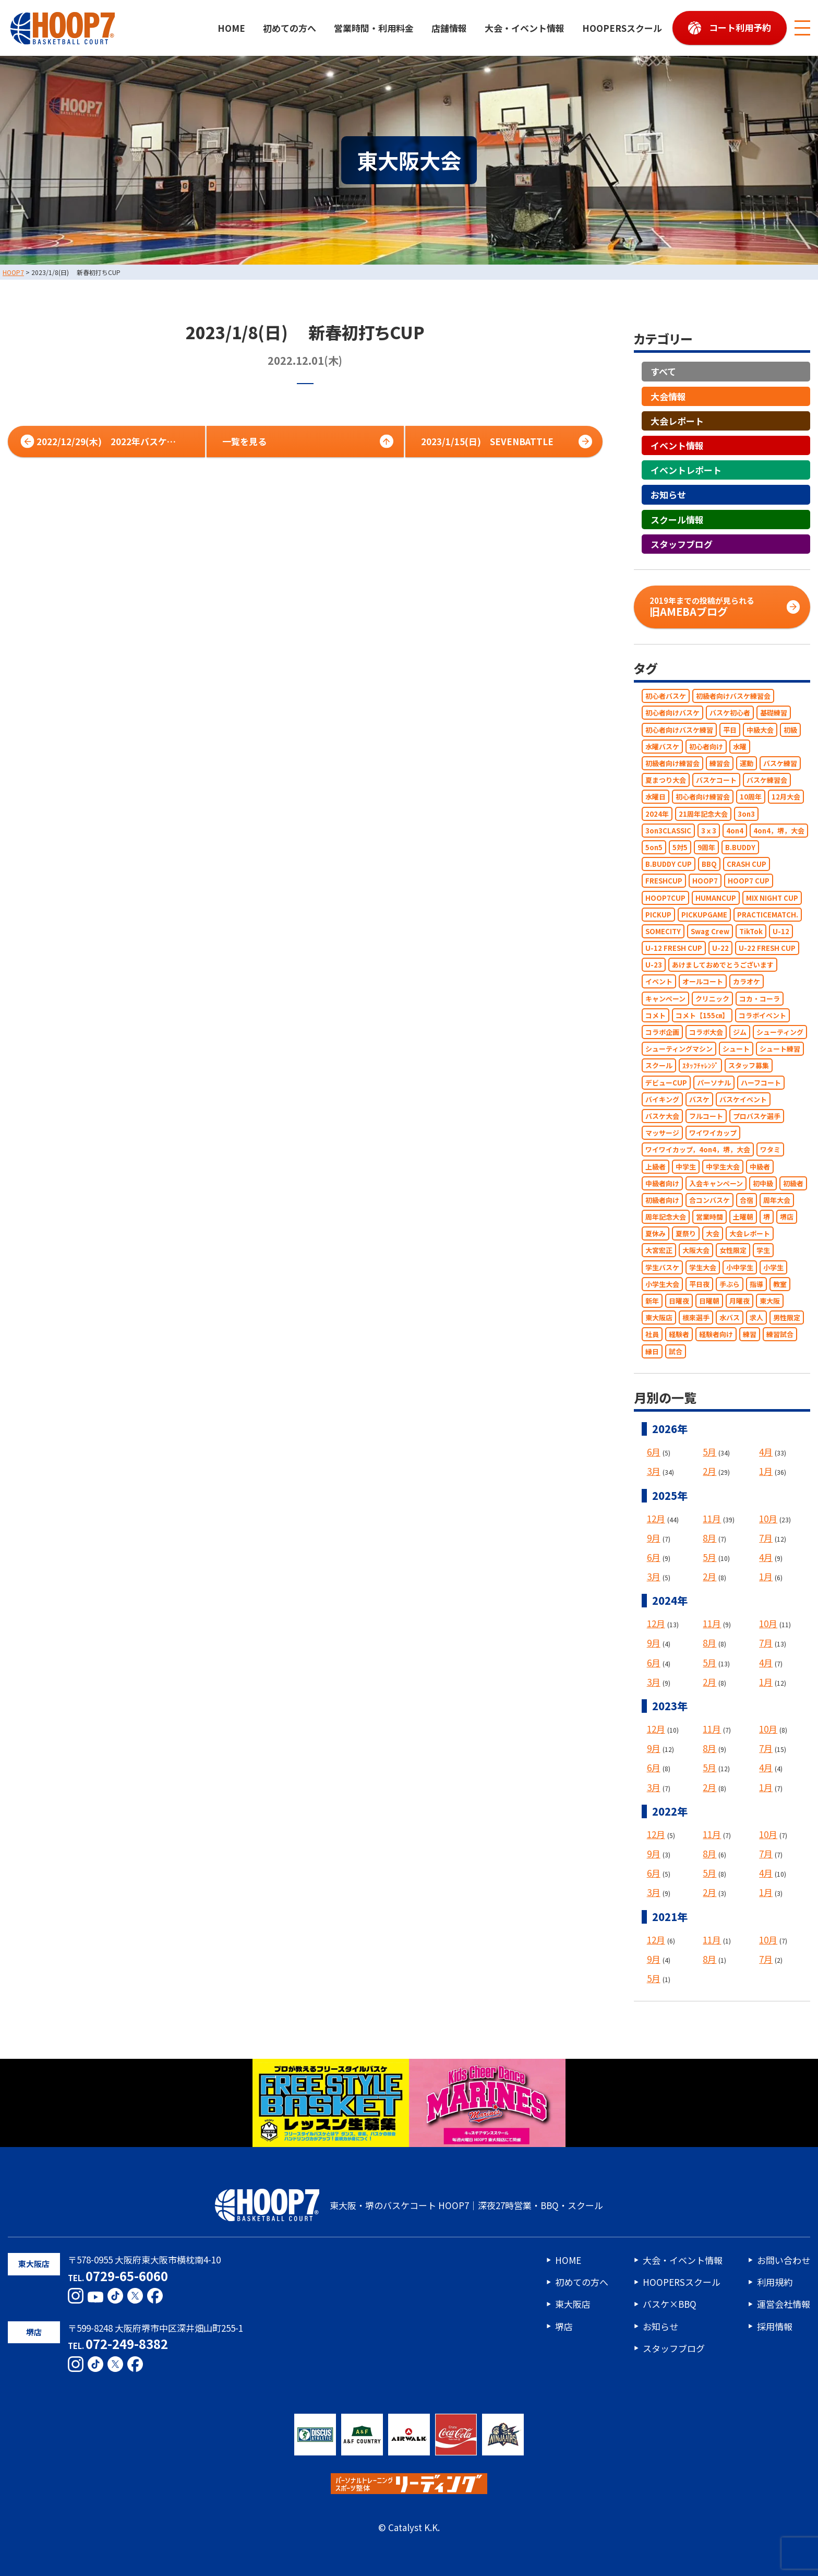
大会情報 (668, 396)
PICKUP (658, 915)
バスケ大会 (662, 1116)
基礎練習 (773, 713)
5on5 (654, 847)
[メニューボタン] (802, 28)
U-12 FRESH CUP (673, 948)
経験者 (679, 1335)
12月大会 (786, 797)
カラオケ (746, 982)
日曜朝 (709, 1301)
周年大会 (776, 1200)
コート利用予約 (740, 27)
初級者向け (662, 1200)
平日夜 (699, 1284)
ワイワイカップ (713, 1133)
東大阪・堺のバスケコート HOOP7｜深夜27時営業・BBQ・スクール (409, 2205)
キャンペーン (665, 999)
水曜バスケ (662, 747)
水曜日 (655, 797)
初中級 (763, 1183)
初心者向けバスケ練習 (679, 730)
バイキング (662, 1099)
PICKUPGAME (704, 915)
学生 (763, 1251)
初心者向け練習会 (703, 797)
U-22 (720, 948)
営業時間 (709, 1217)
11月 (712, 1518)
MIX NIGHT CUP (772, 898)
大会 (712, 1234)
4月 (766, 1452)
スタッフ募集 (748, 1066)
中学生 (686, 1167)
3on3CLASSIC (668, 831)
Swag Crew (710, 931)
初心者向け (706, 747)
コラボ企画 (662, 1032)
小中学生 (739, 1267)
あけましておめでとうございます (723, 965)
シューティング (779, 1032)
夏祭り (686, 1234)
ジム (740, 1032)
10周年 (751, 797)
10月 (768, 1518)
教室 (780, 1284)
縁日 (652, 1351)
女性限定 (733, 1251)
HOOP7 (705, 881)
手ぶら (729, 1284)
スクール (658, 1066)
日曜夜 (679, 1301)
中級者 (760, 1167)
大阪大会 (695, 1251)
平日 (730, 730)
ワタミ (770, 1150)
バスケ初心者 (729, 713)
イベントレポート (686, 470)
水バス (729, 1318)
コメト (655, 1015)
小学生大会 (662, 1284)
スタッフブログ (682, 544)
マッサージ (662, 1133)
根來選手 (695, 1318)
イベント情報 (677, 445)
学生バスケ (662, 1267)
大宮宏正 (658, 1251)
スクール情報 (677, 519)
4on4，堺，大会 (778, 831)
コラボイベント (762, 1015)
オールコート (702, 982)
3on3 (746, 814)
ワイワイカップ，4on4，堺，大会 (697, 1150)
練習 (749, 1335)
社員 (652, 1335)
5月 (709, 1452)
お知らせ (668, 495)
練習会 (719, 763)
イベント (658, 982)
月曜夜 (739, 1301)
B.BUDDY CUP (668, 864)
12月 (656, 1518)
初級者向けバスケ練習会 (733, 696)
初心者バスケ (665, 696)
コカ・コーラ (759, 999)
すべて (663, 371)
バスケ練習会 (767, 780)
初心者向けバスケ (672, 713)
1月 (766, 1471)
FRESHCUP (663, 881)
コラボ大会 (706, 1032)
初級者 (793, 1183)
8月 (709, 1537)
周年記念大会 (665, 1217)
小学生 (773, 1267)
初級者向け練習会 (672, 763)
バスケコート (716, 780)
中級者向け (662, 1183)
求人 (756, 1318)
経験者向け (716, 1335)
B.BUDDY (740, 847)
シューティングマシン (679, 1049)
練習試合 (779, 1335)
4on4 (734, 831)
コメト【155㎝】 (702, 1015)
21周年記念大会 (703, 814)
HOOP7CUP (665, 898)
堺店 (786, 1217)
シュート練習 (780, 1049)
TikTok (751, 931)
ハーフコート (761, 1083)
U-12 (781, 931)
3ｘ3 (708, 831)
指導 (756, 1284)
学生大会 (702, 1267)
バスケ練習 (780, 763)
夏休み (655, 1234)
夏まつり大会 (665, 780)
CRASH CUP (746, 864)
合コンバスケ (709, 1200)
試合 (675, 1351)
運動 (746, 763)
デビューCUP (666, 1083)
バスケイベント (743, 1099)
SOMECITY (663, 931)
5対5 (680, 847)
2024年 (657, 814)
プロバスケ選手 (756, 1116)
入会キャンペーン (716, 1183)
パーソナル (714, 1083)
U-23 (653, 965)
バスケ (699, 1099)
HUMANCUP (715, 898)
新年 (652, 1301)
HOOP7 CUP (748, 881)
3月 (653, 1471)
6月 (653, 1452)
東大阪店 (658, 1318)
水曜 (740, 747)
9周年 (706, 847)
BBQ (709, 864)
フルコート (706, 1116)
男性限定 (786, 1318)
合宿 (746, 1200)
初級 (790, 730)
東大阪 (770, 1301)
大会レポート (677, 420)
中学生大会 (723, 1167)
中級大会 (760, 730)
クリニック (712, 999)
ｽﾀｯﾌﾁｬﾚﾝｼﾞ (700, 1066)
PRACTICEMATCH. (767, 915)
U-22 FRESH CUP (767, 948)
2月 (709, 1471)
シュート (736, 1049)
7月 (766, 1537)
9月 (653, 1537)
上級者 (655, 1167)
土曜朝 (743, 1217)
